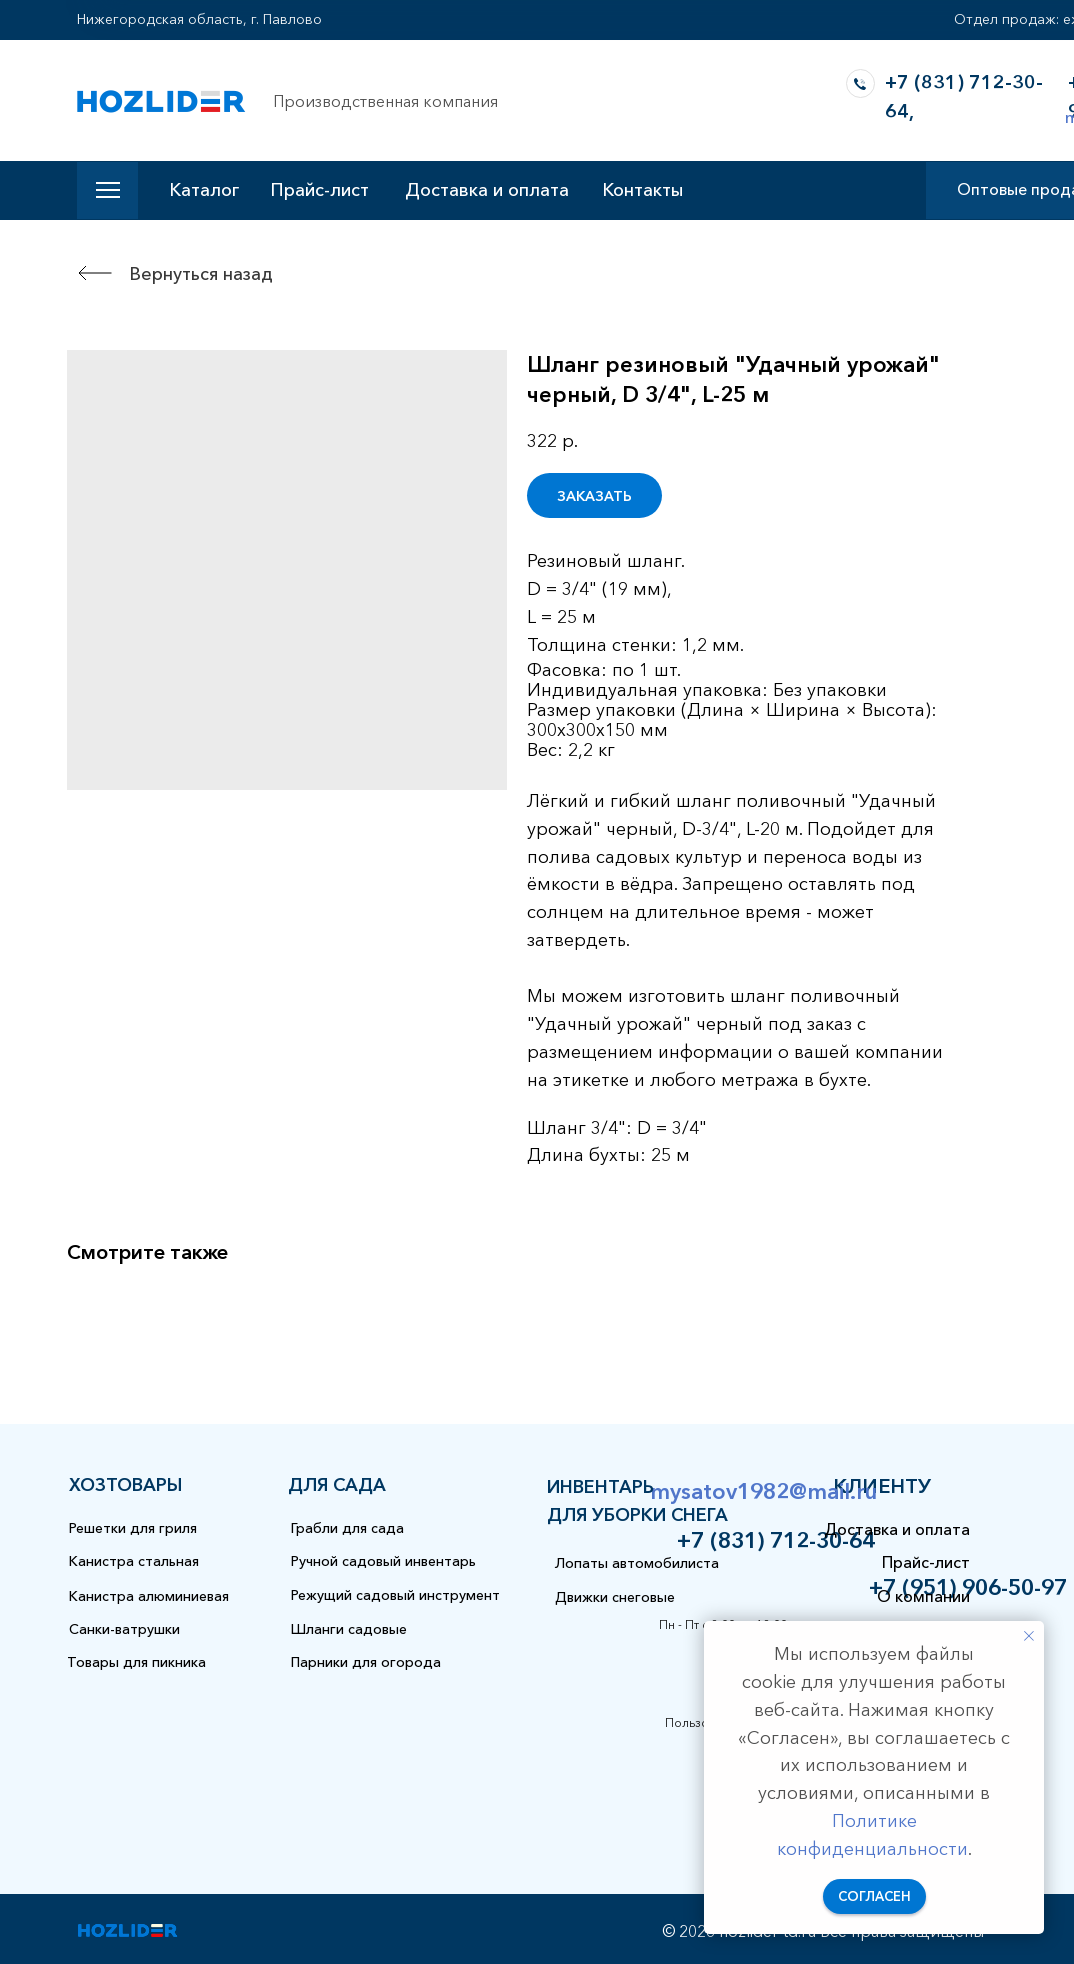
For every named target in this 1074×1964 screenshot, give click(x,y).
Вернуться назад (201, 274)
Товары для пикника (136, 1662)
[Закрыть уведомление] (1029, 1636)
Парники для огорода (366, 1662)
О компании (923, 1596)
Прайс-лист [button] (319, 190)
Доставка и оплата (487, 190)
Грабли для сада (347, 1528)
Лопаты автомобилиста (637, 1563)
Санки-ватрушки (124, 1629)
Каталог (204, 190)
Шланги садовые (349, 1629)
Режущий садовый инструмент (395, 1595)
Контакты (642, 190)
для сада (337, 1485)
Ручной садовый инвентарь (383, 1561)
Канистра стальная (134, 1561)
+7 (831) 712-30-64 (776, 1540)
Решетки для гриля (133, 1528)
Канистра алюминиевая (149, 1596)
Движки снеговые (615, 1597)
